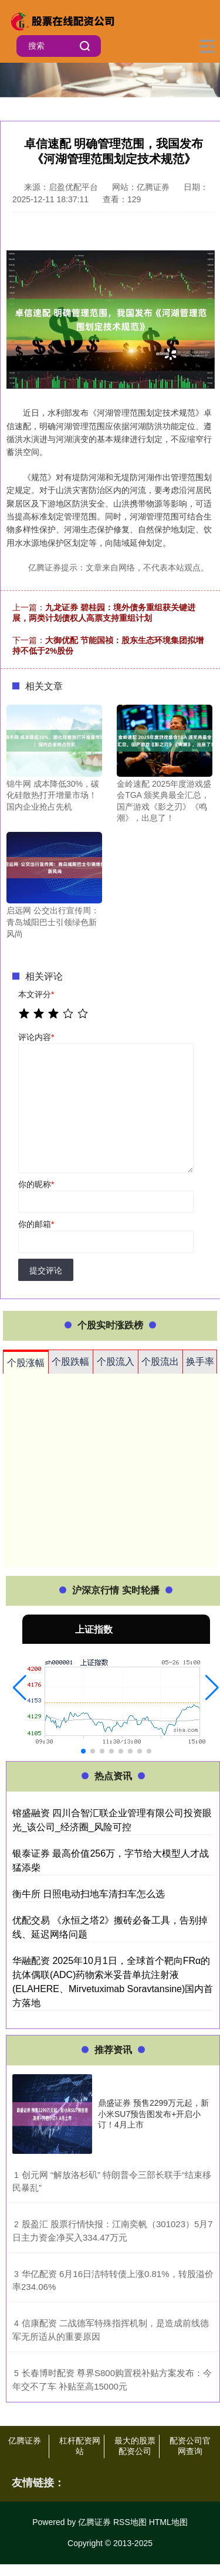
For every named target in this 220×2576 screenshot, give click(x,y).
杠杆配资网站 (79, 2446)
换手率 (200, 1362)
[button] (20, 1688)
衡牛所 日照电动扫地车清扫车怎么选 (88, 1894)
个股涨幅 (26, 1363)
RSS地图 (130, 2522)
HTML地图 (168, 2522)
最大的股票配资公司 (134, 2446)
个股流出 (160, 1362)
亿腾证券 (24, 2440)
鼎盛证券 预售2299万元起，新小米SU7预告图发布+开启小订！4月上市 (153, 2113)
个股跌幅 (70, 1362)
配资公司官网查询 (190, 2446)
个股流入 (115, 1362)
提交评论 (45, 1270)
